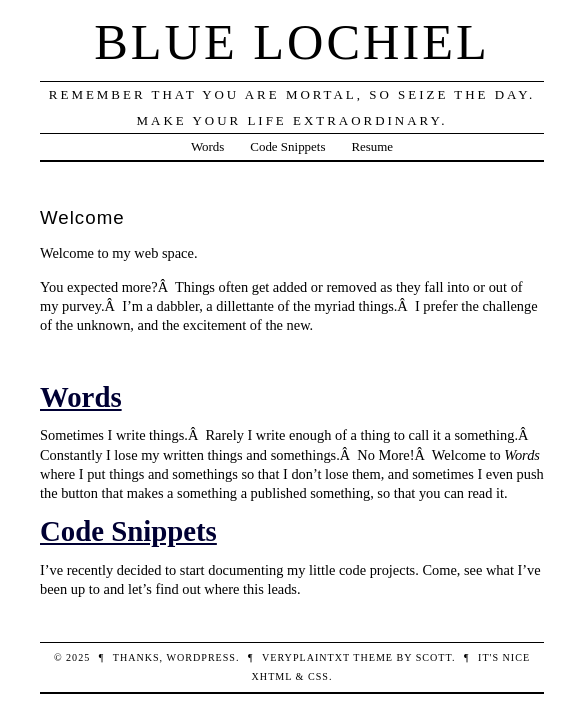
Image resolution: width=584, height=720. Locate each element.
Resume (372, 146)
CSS (318, 676)
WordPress (200, 657)
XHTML (272, 676)
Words (208, 146)
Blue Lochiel (292, 42)
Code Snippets (287, 146)
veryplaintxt (306, 657)
